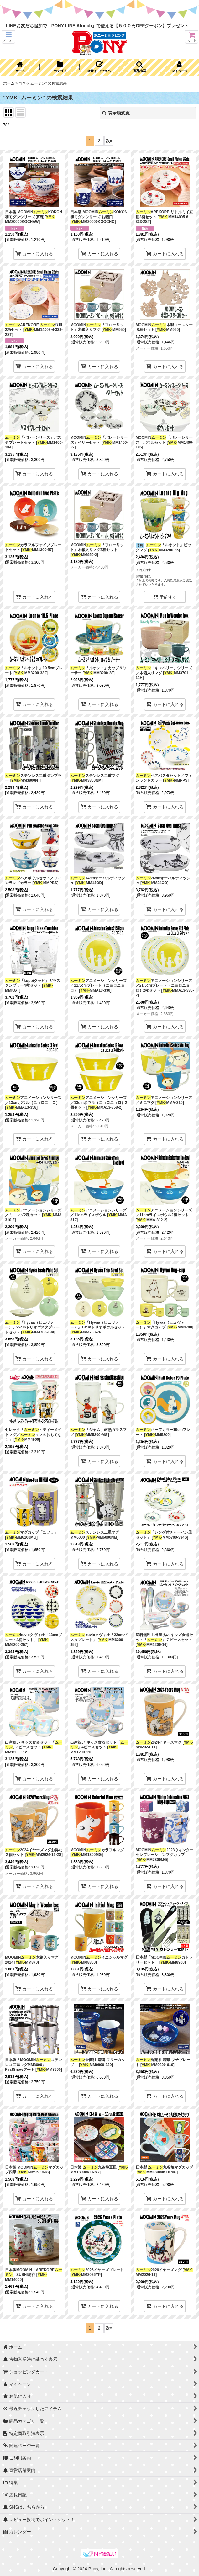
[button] (8, 37)
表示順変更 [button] (116, 112)
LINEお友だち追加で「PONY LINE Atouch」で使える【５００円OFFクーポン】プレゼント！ (99, 25)
